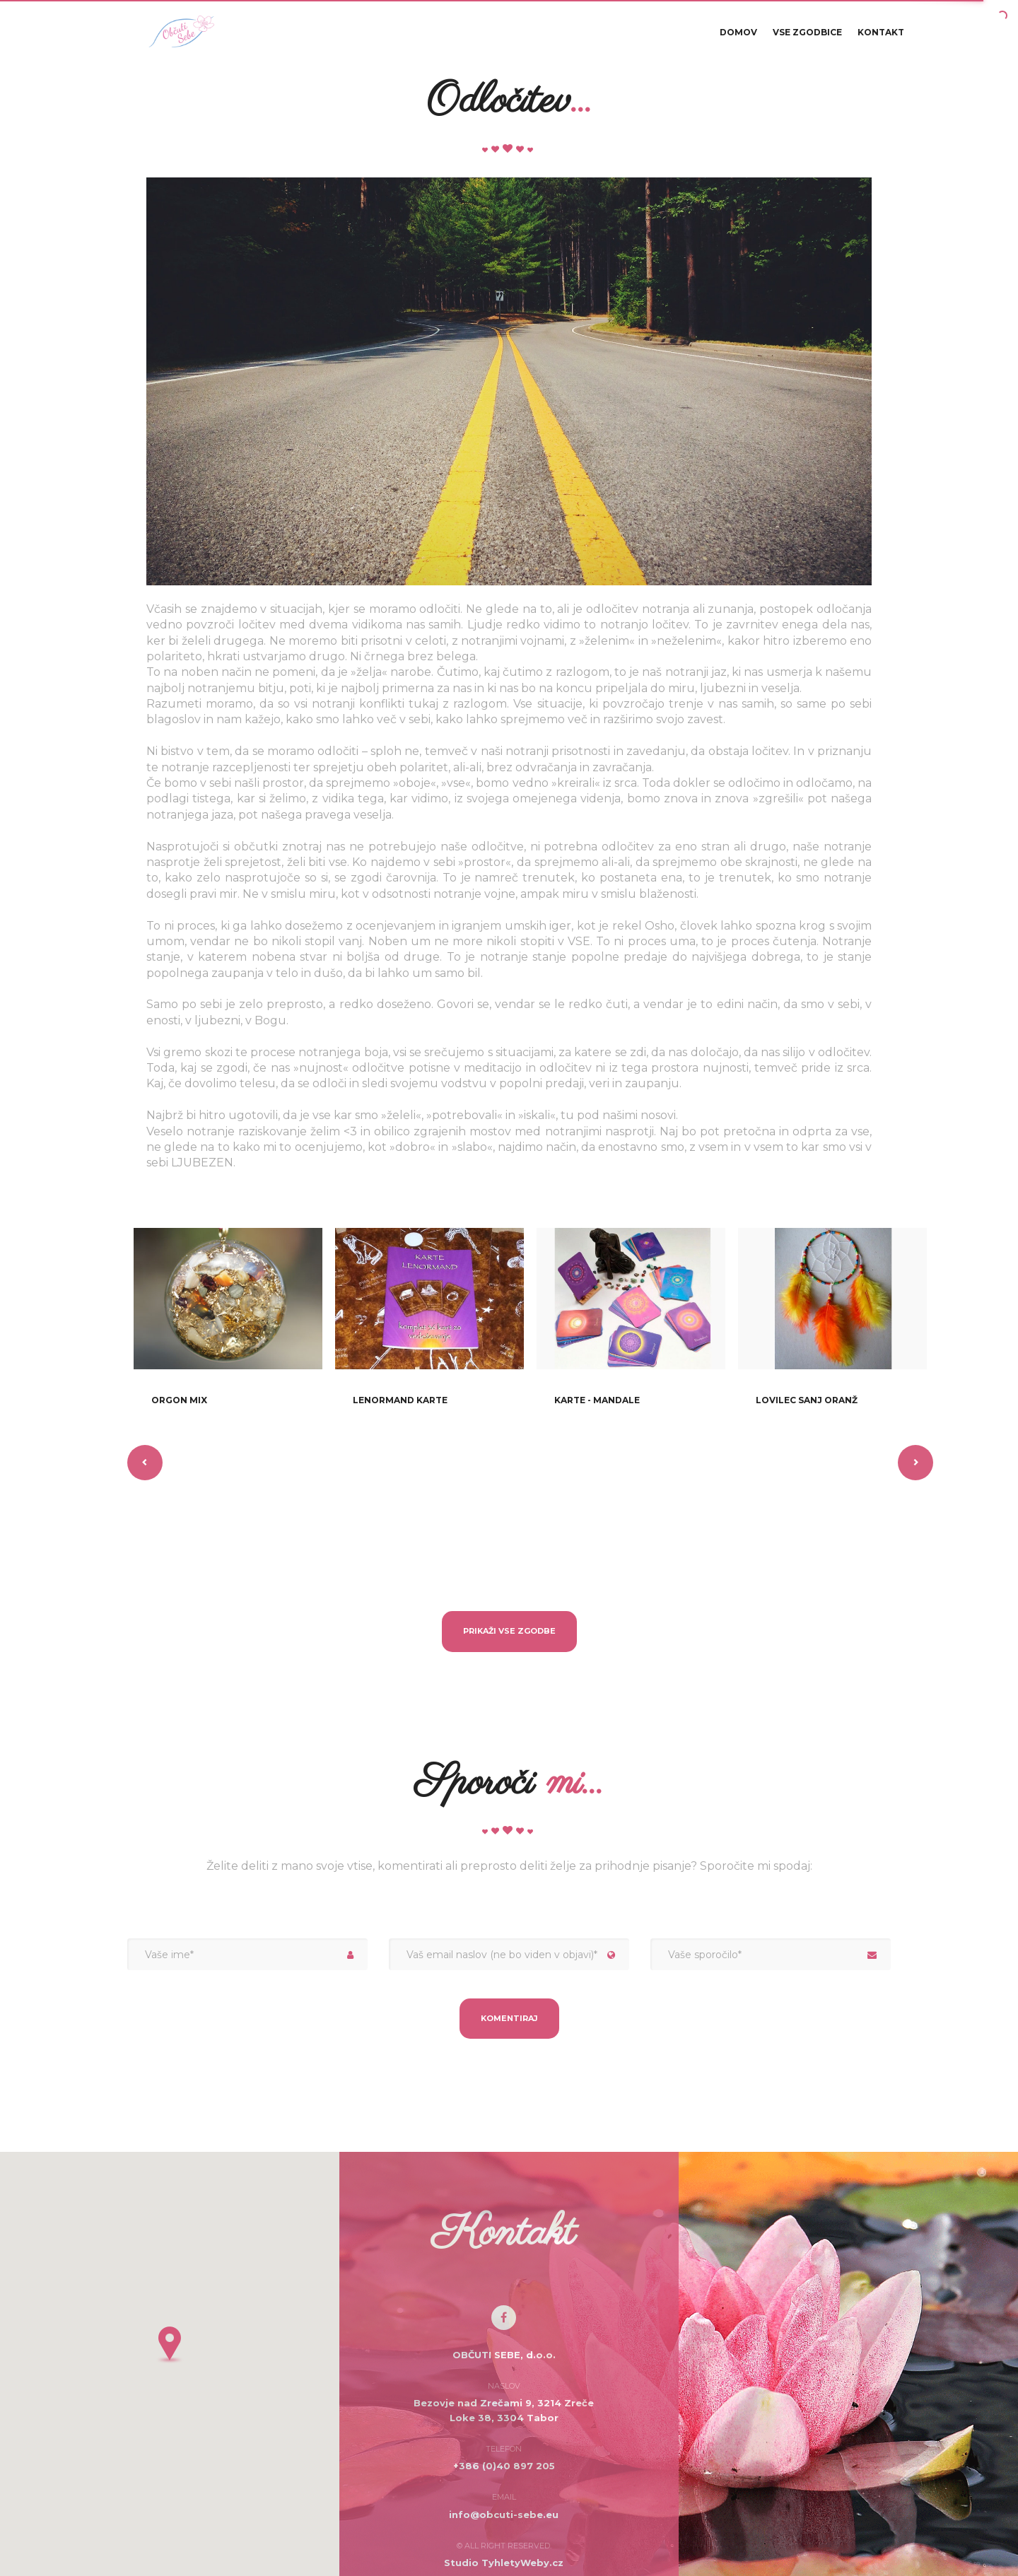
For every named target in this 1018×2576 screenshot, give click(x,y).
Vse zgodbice (807, 35)
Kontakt (881, 35)
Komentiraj (509, 2018)
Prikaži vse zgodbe (509, 1631)
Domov (738, 35)
